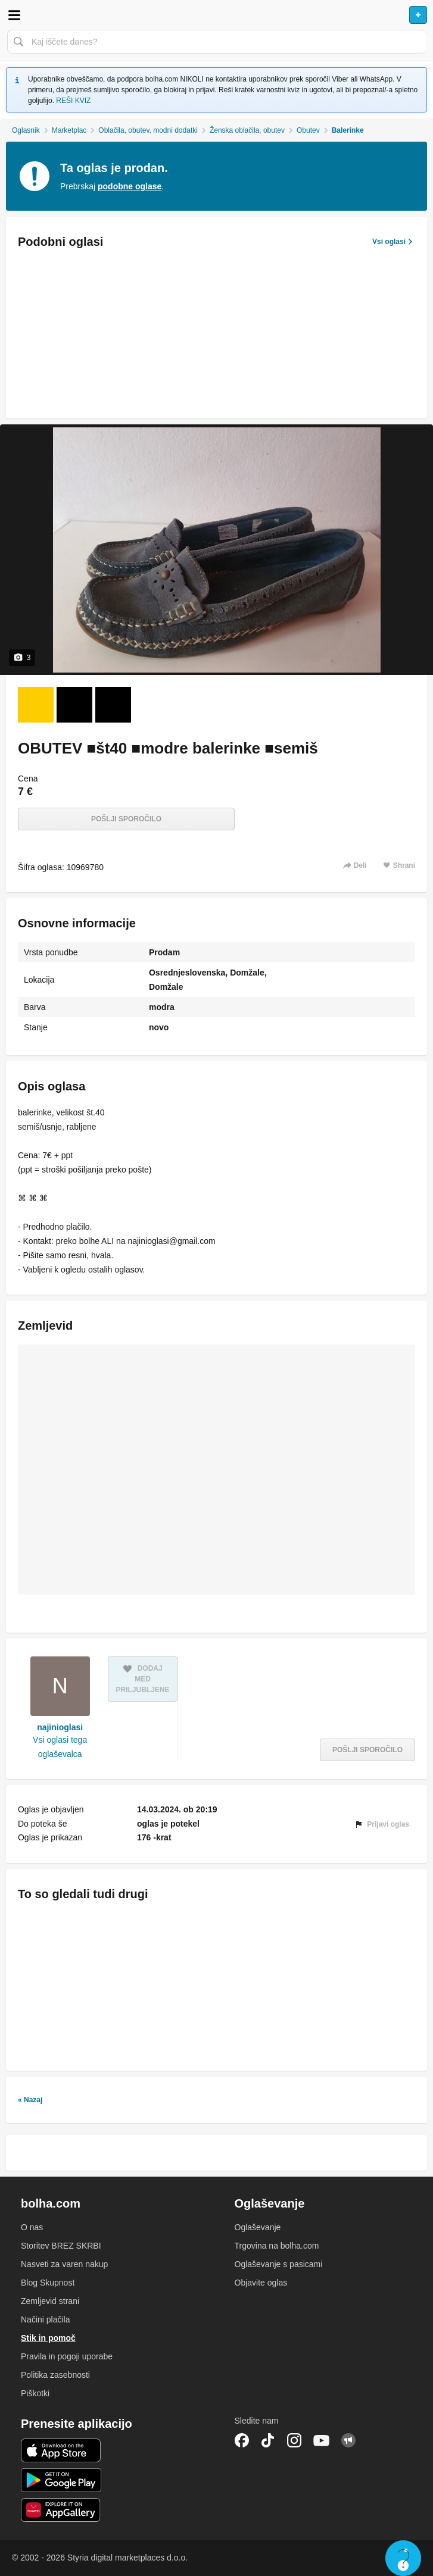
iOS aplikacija (61, 2450)
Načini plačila (45, 2319)
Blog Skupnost (47, 2282)
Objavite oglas (261, 2282)
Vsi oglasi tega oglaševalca (60, 1747)
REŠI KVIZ (73, 100)
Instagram (294, 2440)
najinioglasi (60, 1727)
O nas (32, 2227)
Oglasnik (26, 130)
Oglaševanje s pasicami (279, 2264)
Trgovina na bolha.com (277, 2245)
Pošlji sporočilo (126, 819)
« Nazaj (30, 2100)
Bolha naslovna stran (216, 15)
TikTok (268, 2440)
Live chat (403, 2558)
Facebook (242, 2440)
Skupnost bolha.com (348, 2440)
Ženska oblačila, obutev (247, 130)
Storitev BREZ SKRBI (61, 2245)
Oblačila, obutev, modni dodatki (148, 130)
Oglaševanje (258, 2227)
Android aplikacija (61, 2480)
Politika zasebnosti (55, 2375)
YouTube (321, 2440)
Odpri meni (14, 15)
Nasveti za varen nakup (64, 2264)
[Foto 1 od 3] (36, 705)
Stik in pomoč (48, 2338)
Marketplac (69, 130)
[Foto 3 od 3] (113, 705)
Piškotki (35, 2393)
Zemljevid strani (50, 2301)
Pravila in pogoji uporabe (67, 2356)
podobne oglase (129, 186)
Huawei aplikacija (61, 2510)
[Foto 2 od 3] (74, 705)
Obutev (308, 130)
